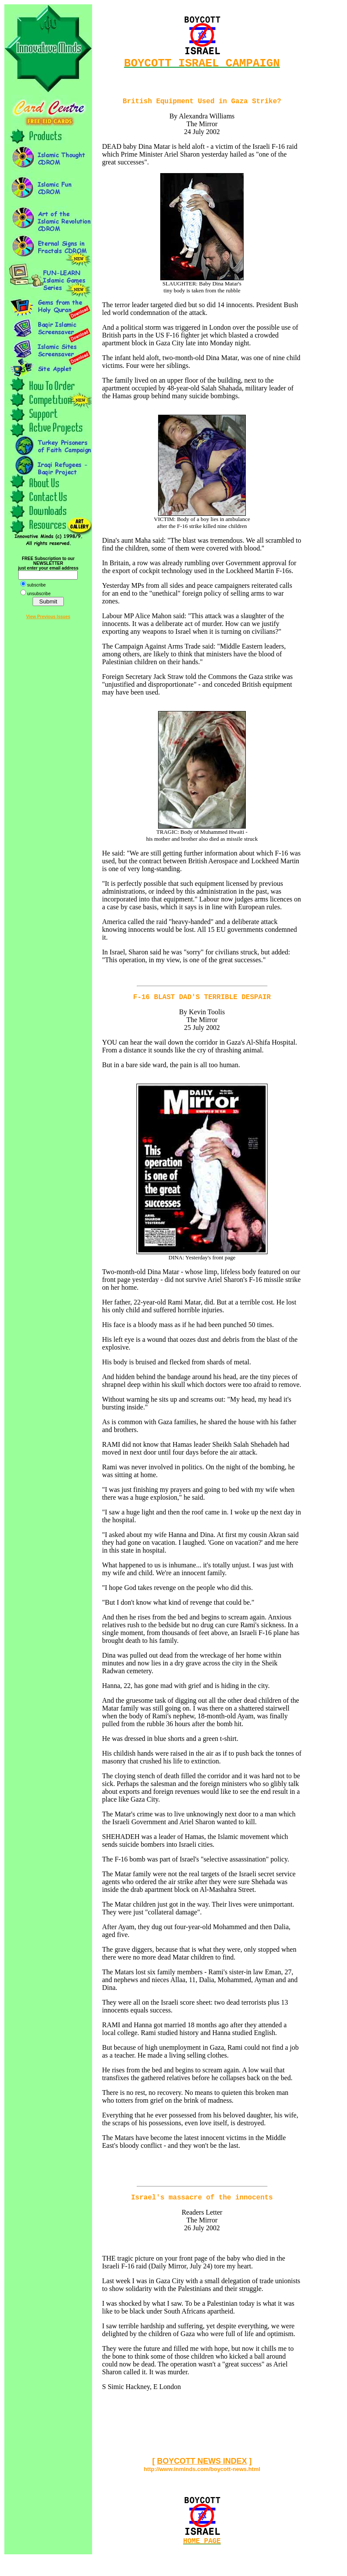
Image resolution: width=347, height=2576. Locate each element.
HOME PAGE (202, 2550)
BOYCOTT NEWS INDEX (202, 2469)
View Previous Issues (48, 616)
